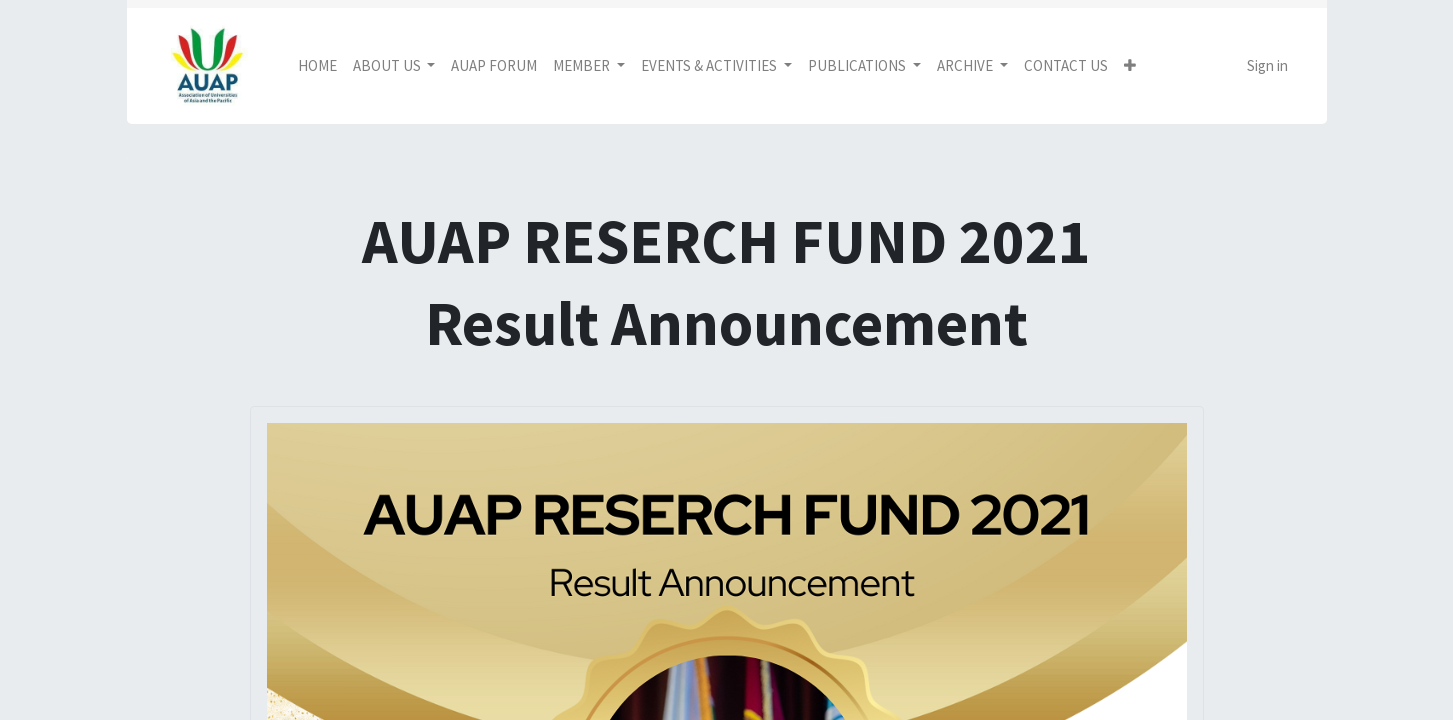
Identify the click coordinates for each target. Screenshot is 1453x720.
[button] (1130, 66)
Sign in (1267, 65)
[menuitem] (317, 66)
